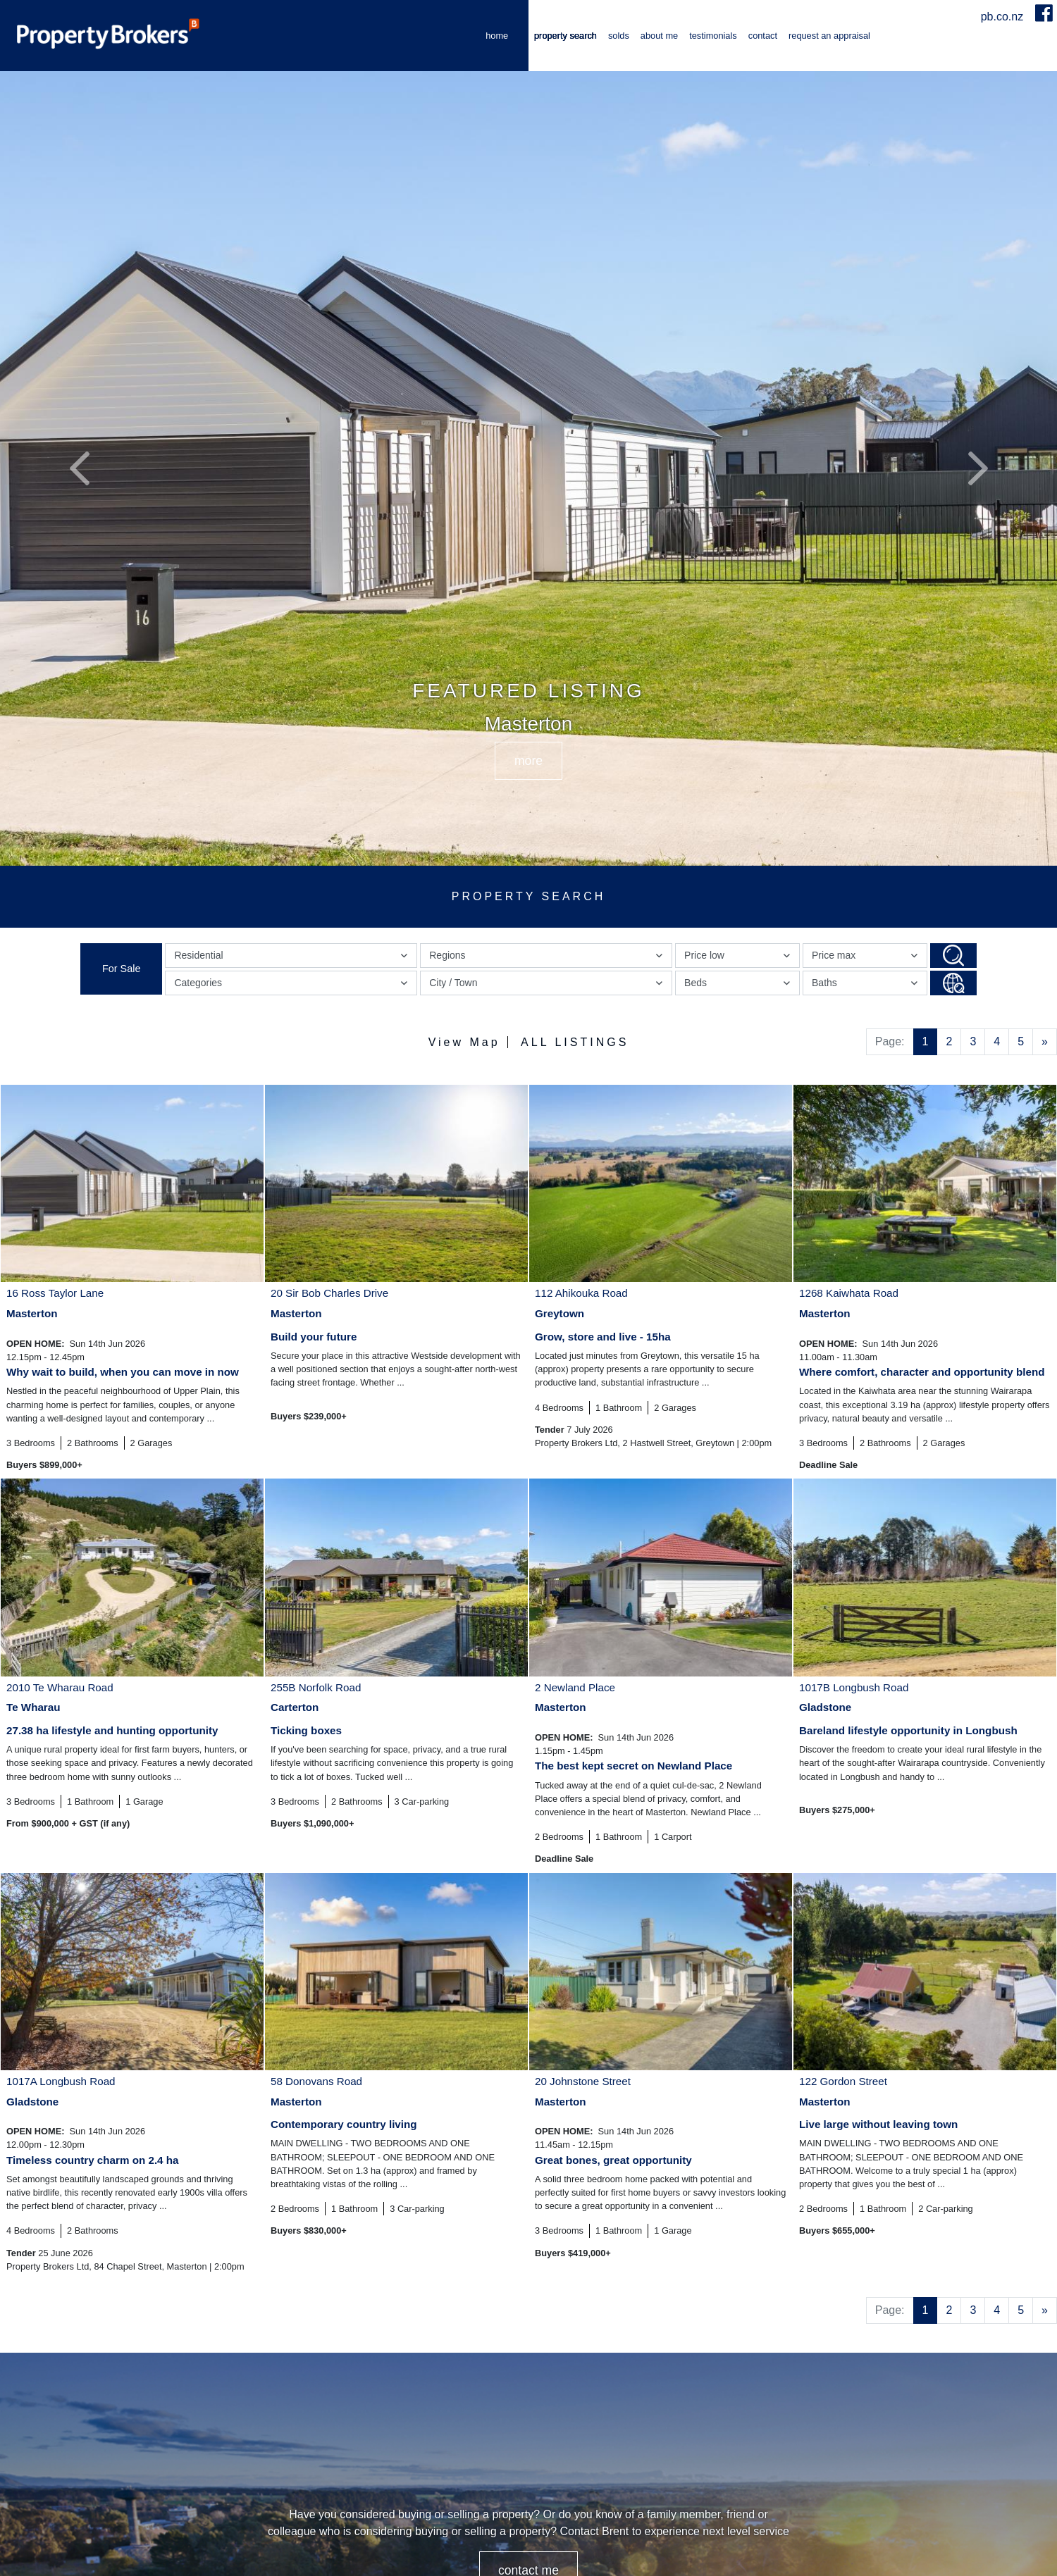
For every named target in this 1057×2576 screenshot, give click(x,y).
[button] (79, 468)
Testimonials (713, 35)
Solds (618, 35)
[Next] (1044, 1041)
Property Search (565, 35)
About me (659, 35)
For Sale (121, 968)
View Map (464, 1042)
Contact (762, 35)
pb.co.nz (1004, 17)
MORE (528, 761)
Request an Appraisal (829, 35)
